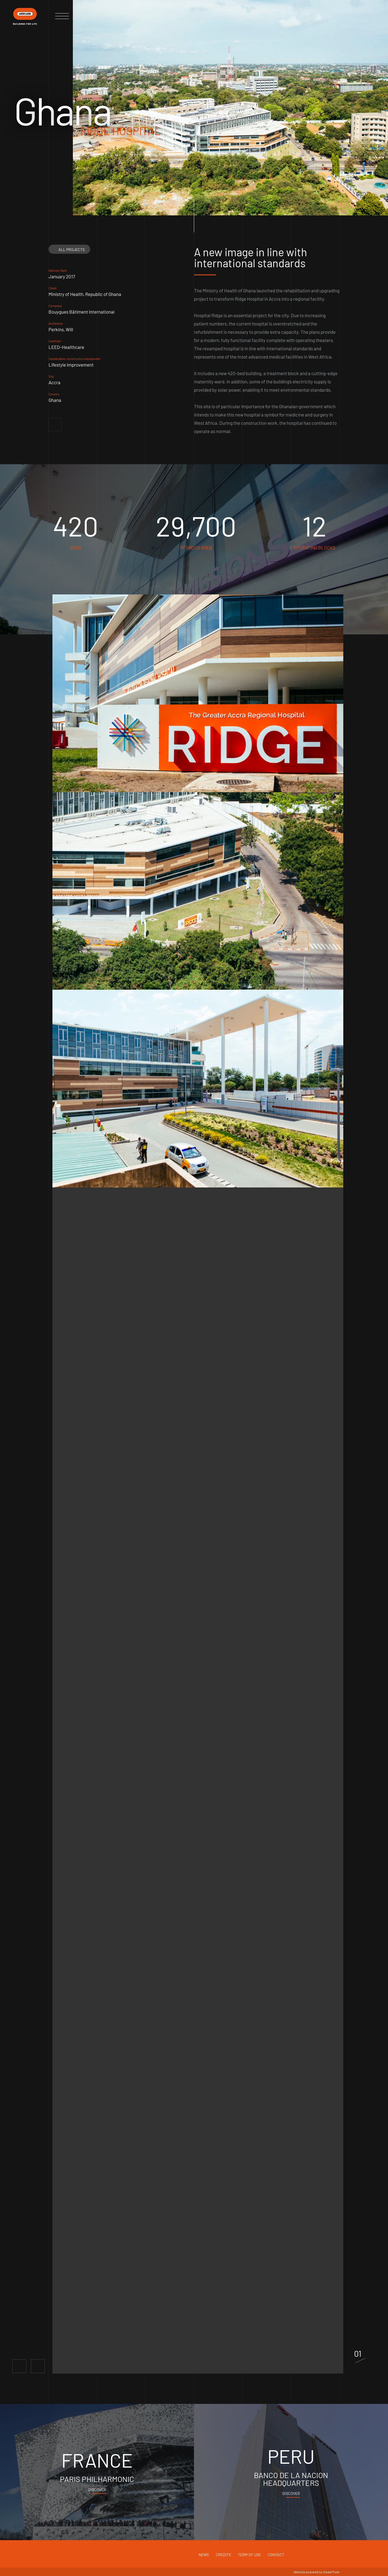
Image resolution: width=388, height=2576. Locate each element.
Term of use (249, 2554)
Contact (276, 2554)
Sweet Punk (331, 2572)
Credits (223, 2554)
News (204, 2554)
